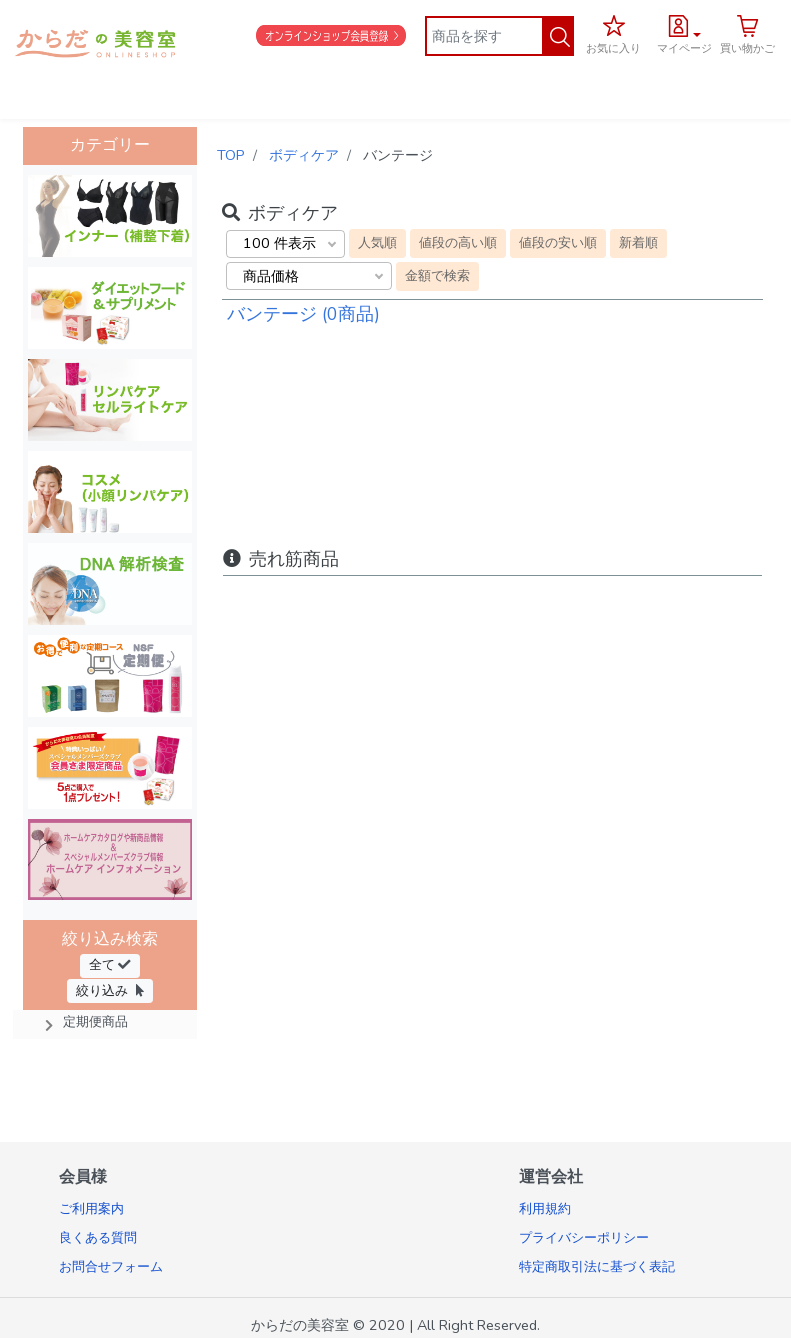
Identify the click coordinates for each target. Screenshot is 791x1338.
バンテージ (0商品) (303, 314)
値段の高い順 (458, 242)
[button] (684, 32)
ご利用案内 (91, 1209)
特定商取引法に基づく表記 (597, 1267)
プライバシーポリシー (584, 1238)
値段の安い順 (558, 242)
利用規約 (545, 1209)
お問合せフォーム (111, 1267)
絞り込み (110, 990)
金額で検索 (437, 275)
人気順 (377, 242)
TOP (231, 155)
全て (110, 964)
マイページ (684, 48)
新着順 (638, 242)
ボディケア (304, 155)
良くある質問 (98, 1238)
